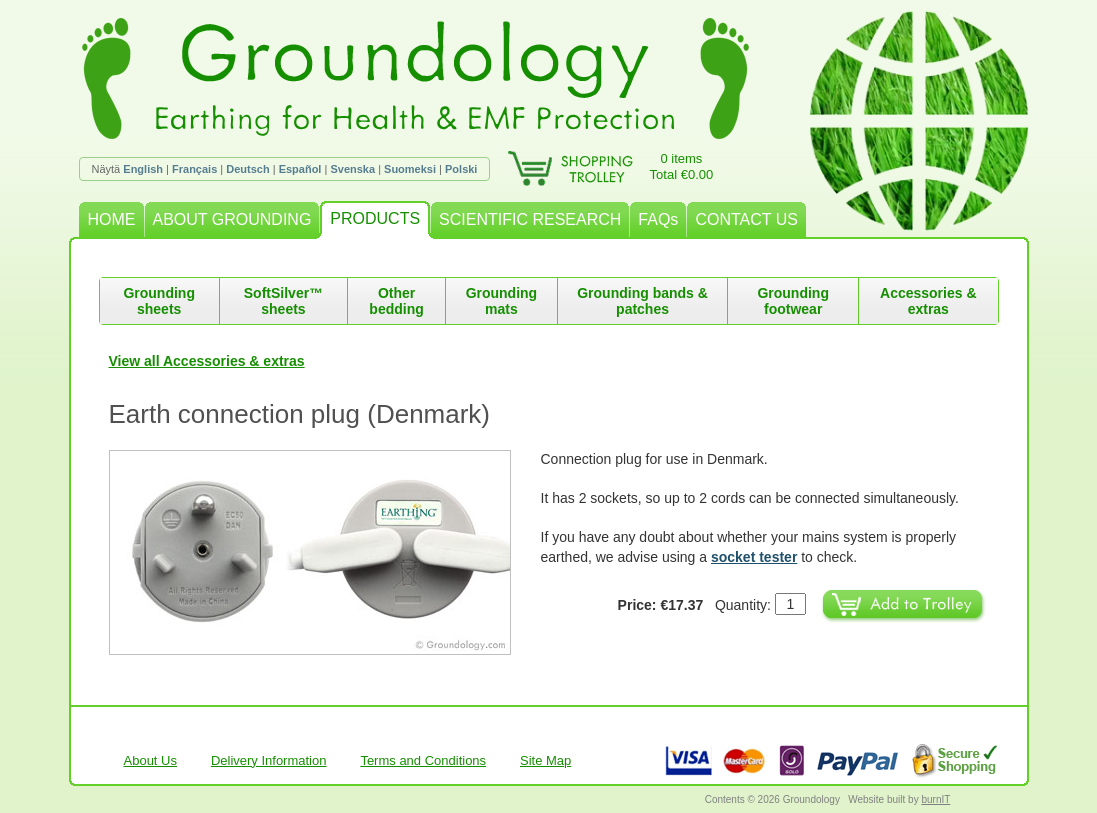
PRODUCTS (375, 218)
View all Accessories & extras (207, 361)
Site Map (545, 760)
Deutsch (247, 169)
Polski (461, 169)
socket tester (754, 557)
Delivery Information (269, 760)
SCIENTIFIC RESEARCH (530, 219)
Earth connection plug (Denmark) (300, 414)
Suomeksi (410, 169)
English (143, 169)
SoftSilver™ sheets (283, 301)
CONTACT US (746, 219)
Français (194, 169)
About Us (150, 760)
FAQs (658, 219)
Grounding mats (502, 301)
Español (300, 169)
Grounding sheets (159, 301)
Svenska (352, 169)
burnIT (935, 799)
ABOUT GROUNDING (232, 219)
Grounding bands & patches (642, 301)
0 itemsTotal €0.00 (682, 166)
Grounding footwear (793, 301)
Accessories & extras (928, 301)
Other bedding (396, 301)
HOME (112, 219)
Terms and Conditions (423, 760)
